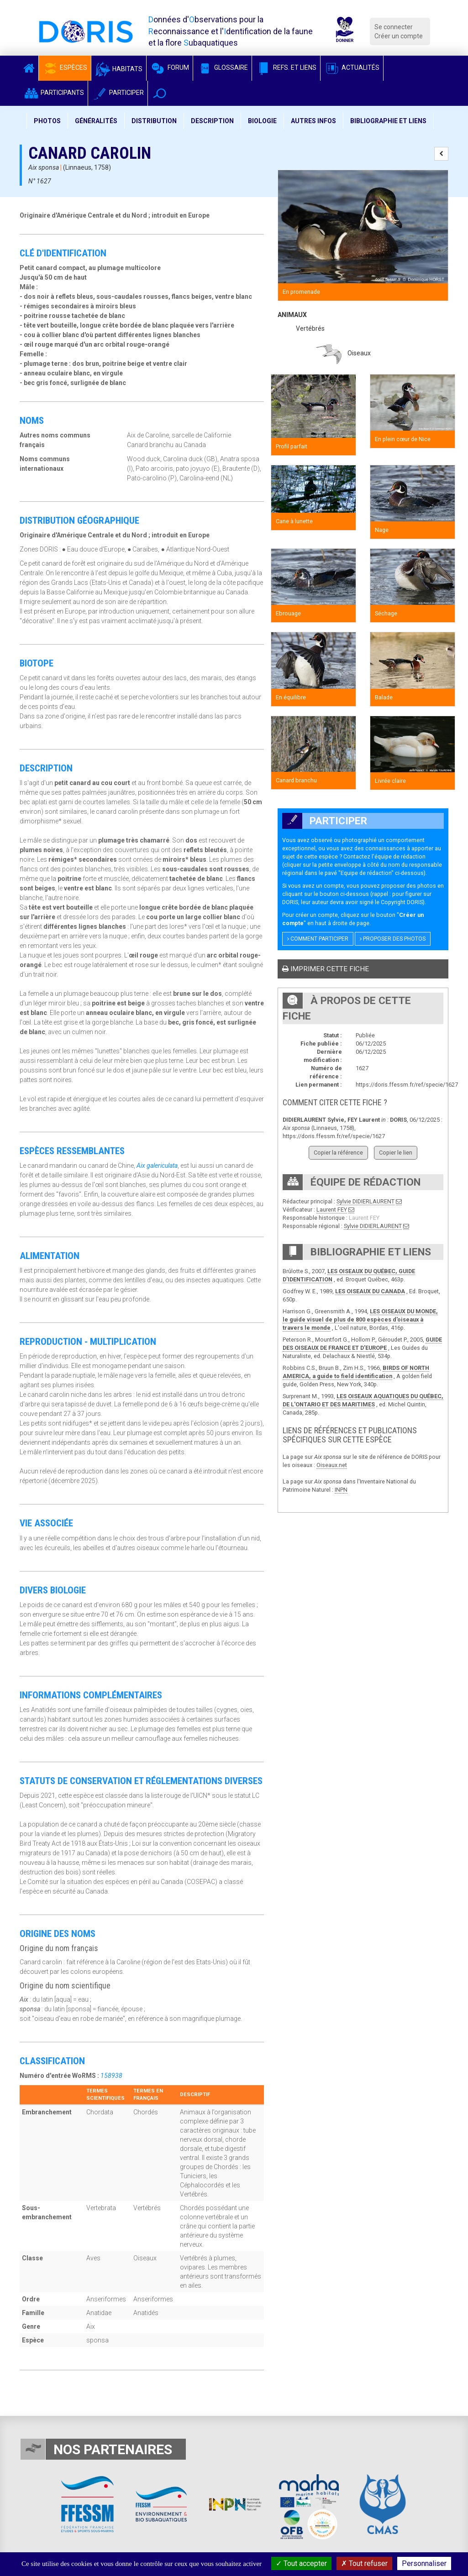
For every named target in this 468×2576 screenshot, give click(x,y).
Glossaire (222, 67)
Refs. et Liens (286, 67)
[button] (159, 93)
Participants (53, 92)
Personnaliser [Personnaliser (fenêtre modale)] (424, 2563)
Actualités (351, 67)
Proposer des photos (393, 939)
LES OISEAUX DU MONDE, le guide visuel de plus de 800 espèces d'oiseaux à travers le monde (360, 1319)
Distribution (154, 121)
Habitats (118, 69)
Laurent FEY (331, 1209)
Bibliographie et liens (388, 121)
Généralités (96, 121)
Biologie (262, 121)
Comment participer (317, 939)
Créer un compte (398, 36)
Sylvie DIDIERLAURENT (365, 1201)
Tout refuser (364, 2563)
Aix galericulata (157, 1165)
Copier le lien (395, 1152)
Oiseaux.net (331, 1465)
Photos (47, 121)
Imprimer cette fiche (325, 969)
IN (337, 1489)
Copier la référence (338, 1152)
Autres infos (313, 121)
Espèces (64, 67)
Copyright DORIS (402, 902)
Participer (118, 92)
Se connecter (393, 27)
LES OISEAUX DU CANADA (370, 1291)
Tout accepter (301, 2563)
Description (212, 121)
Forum (169, 67)
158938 (111, 2075)
